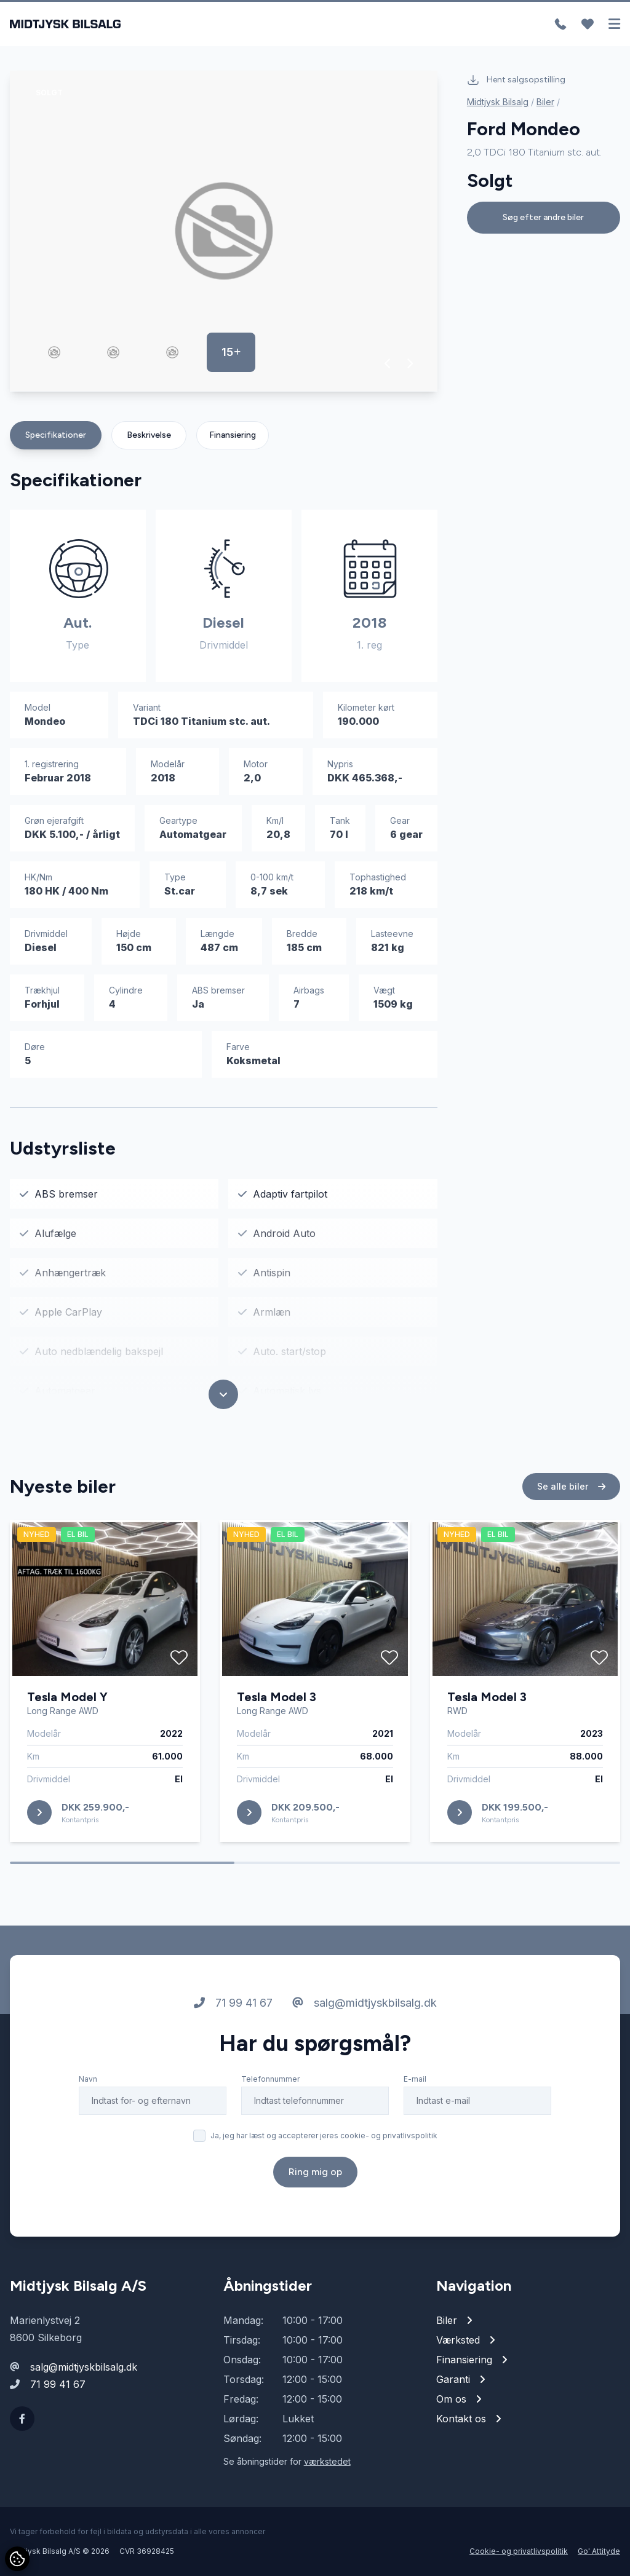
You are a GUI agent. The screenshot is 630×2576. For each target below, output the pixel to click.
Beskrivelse (149, 435)
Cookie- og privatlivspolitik (518, 2551)
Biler (545, 102)
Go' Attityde (599, 2551)
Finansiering (232, 435)
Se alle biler (571, 1486)
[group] (223, 231)
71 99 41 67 (233, 2002)
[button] (388, 363)
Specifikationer (55, 435)
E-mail (415, 2079)
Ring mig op (315, 2172)
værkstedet (327, 2461)
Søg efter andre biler (543, 217)
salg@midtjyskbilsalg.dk (364, 2002)
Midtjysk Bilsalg (497, 102)
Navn (88, 2079)
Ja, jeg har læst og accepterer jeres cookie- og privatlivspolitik (323, 2135)
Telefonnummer (270, 2079)
